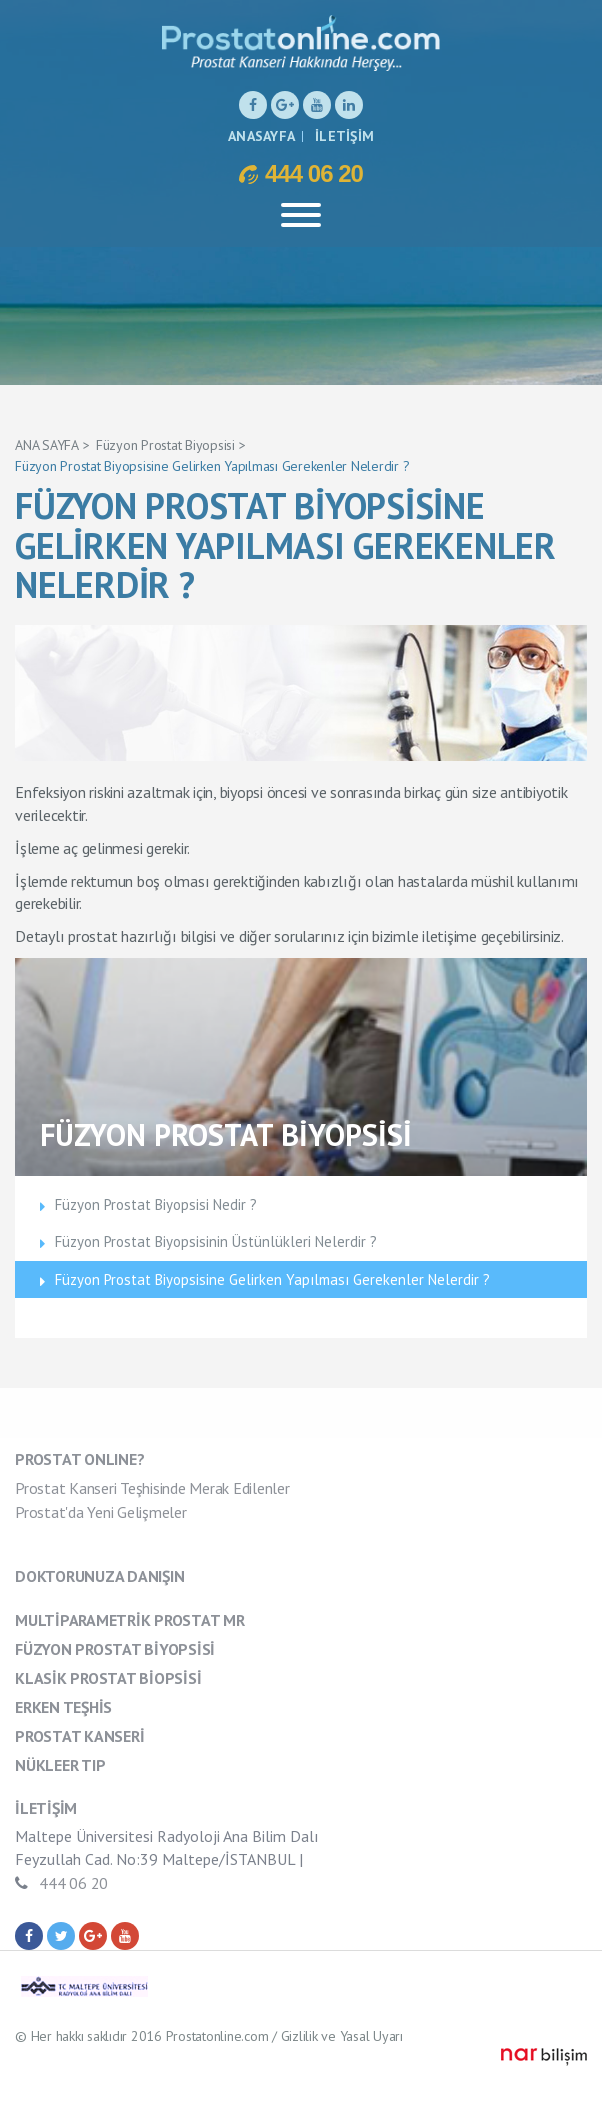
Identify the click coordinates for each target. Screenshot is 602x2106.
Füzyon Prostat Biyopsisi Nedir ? (156, 1204)
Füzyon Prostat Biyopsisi (165, 445)
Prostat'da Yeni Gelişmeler (101, 1512)
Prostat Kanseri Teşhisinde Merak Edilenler (152, 1488)
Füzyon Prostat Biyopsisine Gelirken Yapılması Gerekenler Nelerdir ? (212, 466)
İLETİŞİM (344, 136)
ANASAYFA (261, 136)
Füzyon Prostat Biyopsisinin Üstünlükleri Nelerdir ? (216, 1241)
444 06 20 (301, 173)
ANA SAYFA (47, 445)
